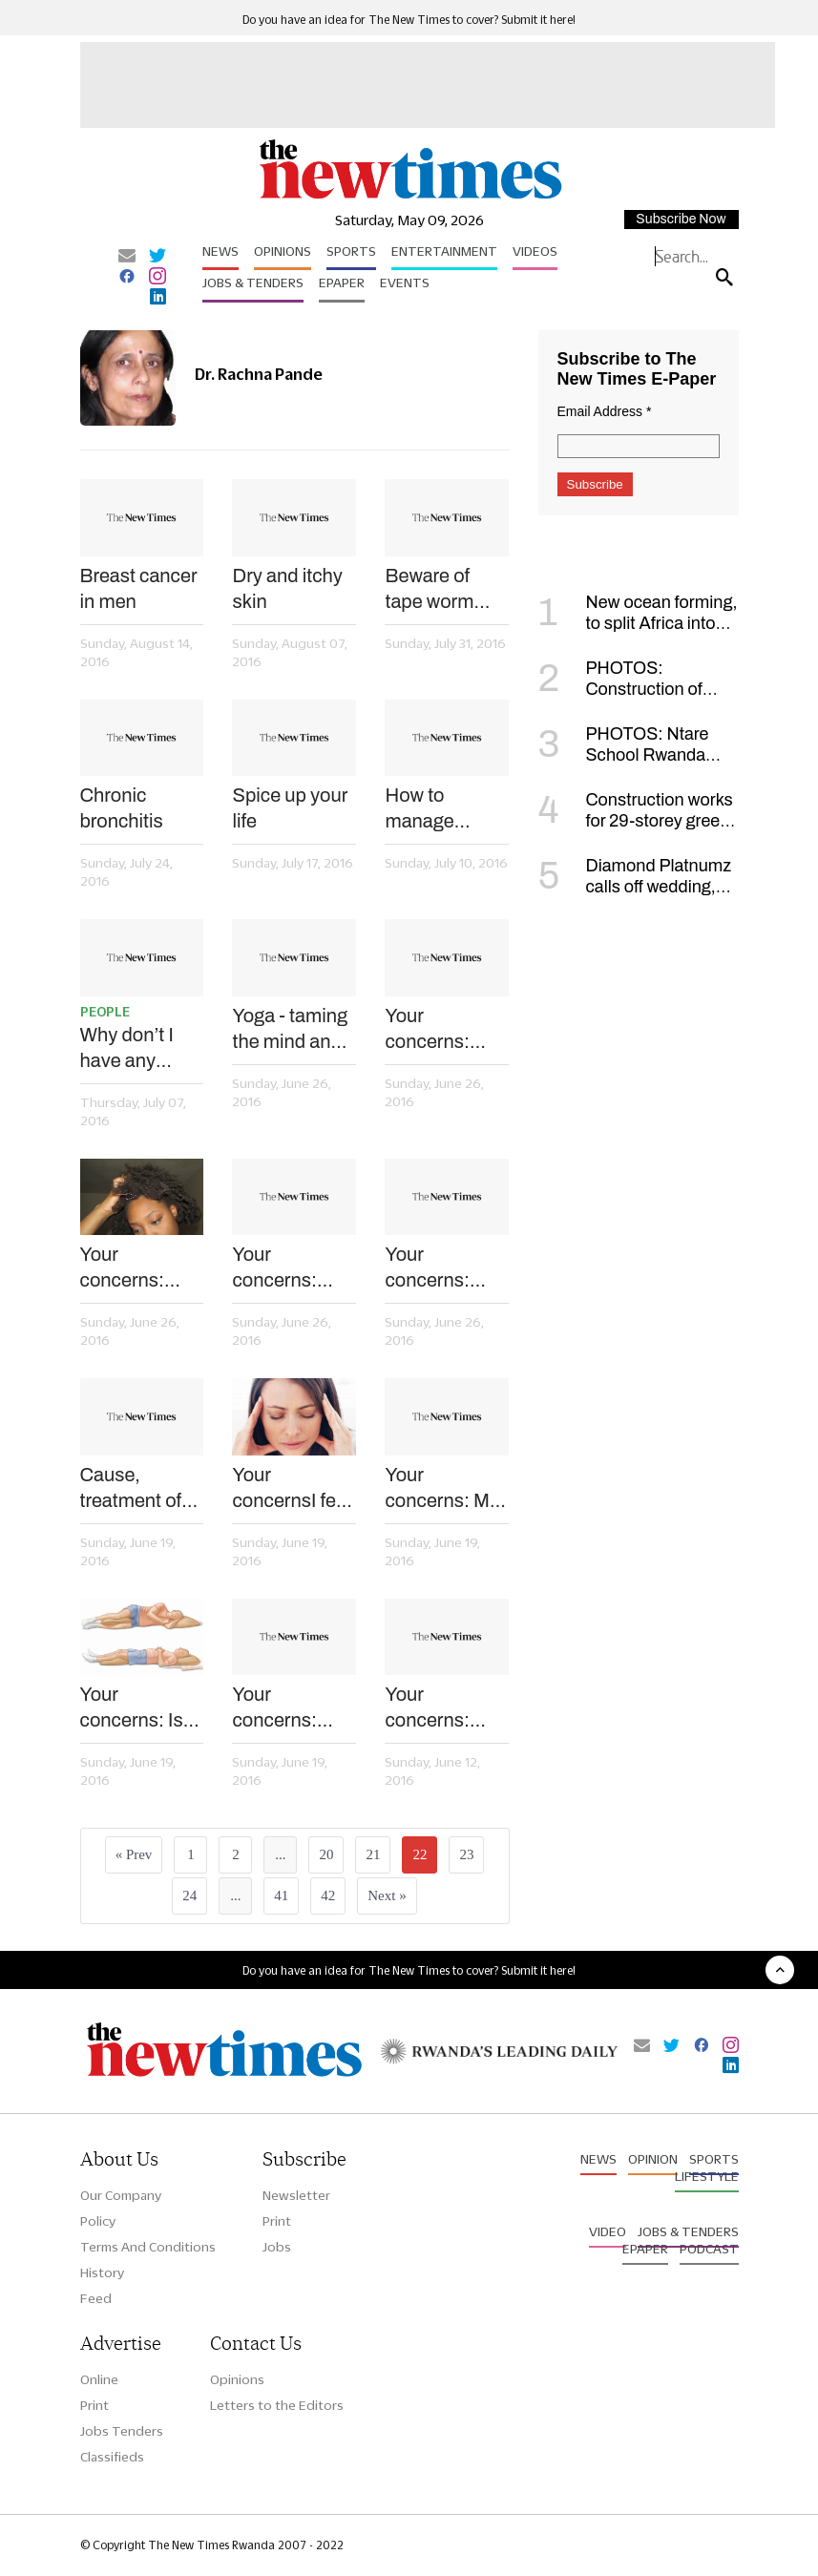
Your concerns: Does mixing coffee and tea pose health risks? (444, 1268)
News (220, 251)
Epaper (342, 282)
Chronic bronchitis (121, 808)
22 (419, 1854)
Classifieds (112, 2456)
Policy (97, 2221)
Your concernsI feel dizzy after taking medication (291, 1489)
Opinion (653, 2159)
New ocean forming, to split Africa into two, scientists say (638, 623)
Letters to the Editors (277, 2405)
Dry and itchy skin (287, 588)
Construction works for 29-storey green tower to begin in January (635, 820)
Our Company (120, 2195)
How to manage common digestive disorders (424, 809)
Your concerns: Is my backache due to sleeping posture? (136, 1708)
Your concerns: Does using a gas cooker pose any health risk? (439, 1708)
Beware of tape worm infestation (429, 590)
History (102, 2272)
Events (405, 282)
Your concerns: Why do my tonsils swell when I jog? (283, 1268)
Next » (386, 1895)
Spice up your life (289, 808)
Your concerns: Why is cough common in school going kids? (288, 1708)
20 (326, 1854)
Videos (535, 251)
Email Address (604, 411)
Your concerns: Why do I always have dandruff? (131, 1268)
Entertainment (444, 251)
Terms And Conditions (148, 2246)
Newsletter (296, 2195)
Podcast (709, 2248)
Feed (96, 2298)
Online (99, 2379)
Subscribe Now (680, 219)
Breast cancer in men (139, 588)
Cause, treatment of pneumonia (131, 1489)
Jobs (276, 2246)
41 (281, 1895)
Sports (351, 251)
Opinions (282, 251)
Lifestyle (707, 2176)
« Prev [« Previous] (134, 1854)
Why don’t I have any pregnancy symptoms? (130, 1049)
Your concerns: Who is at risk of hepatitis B (440, 1030)
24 (189, 1895)
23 (466, 1854)
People (105, 1011)
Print (276, 2221)
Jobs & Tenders (253, 282)
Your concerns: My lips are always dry (446, 1489)
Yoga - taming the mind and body (289, 1030)
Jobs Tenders (121, 2431)
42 (328, 1895)
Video (607, 2231)
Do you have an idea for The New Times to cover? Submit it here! (409, 19)
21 (373, 1854)
